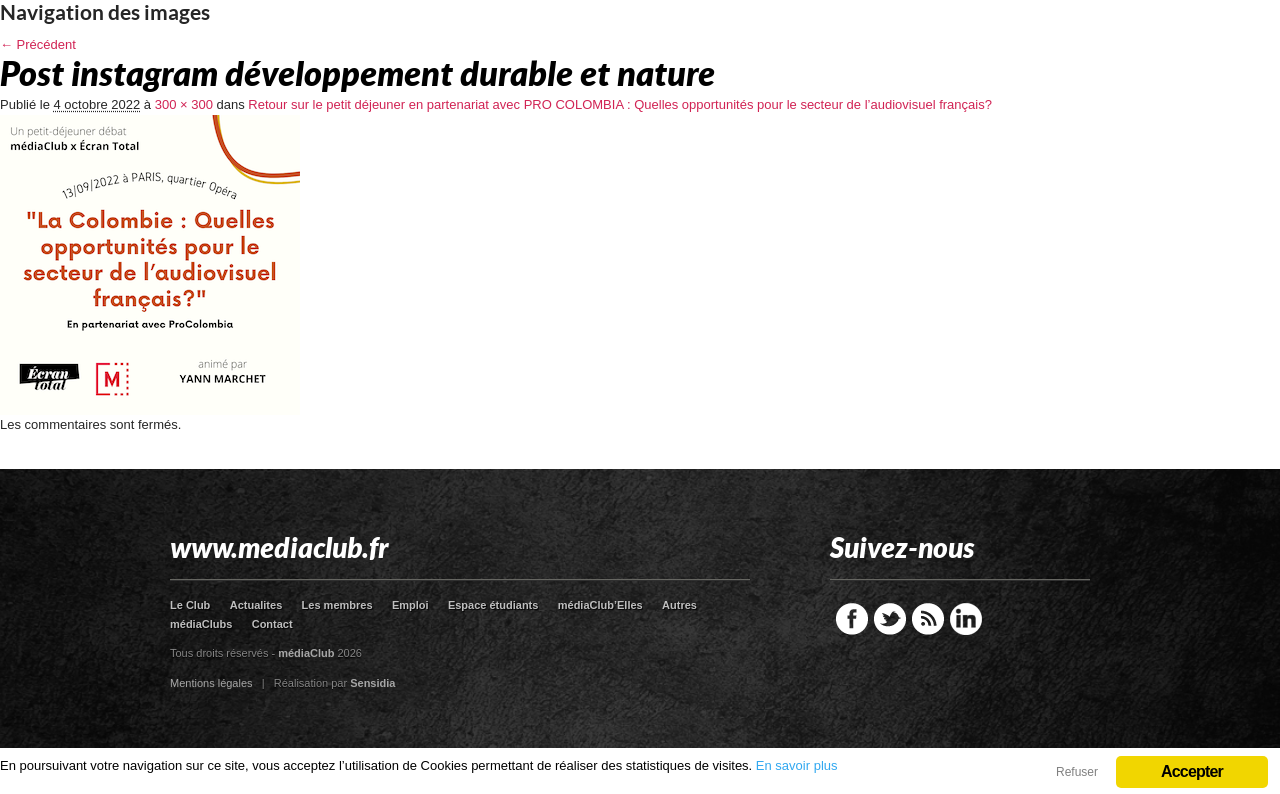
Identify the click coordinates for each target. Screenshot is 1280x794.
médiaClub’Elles (600, 605)
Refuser (1077, 772)
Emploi (410, 605)
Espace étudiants (493, 605)
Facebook (852, 619)
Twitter (890, 619)
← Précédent (38, 44)
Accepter (1192, 771)
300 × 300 (184, 104)
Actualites (256, 605)
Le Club (190, 605)
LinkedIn (966, 619)
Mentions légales (211, 683)
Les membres (337, 605)
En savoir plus (797, 765)
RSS (928, 619)
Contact (272, 624)
